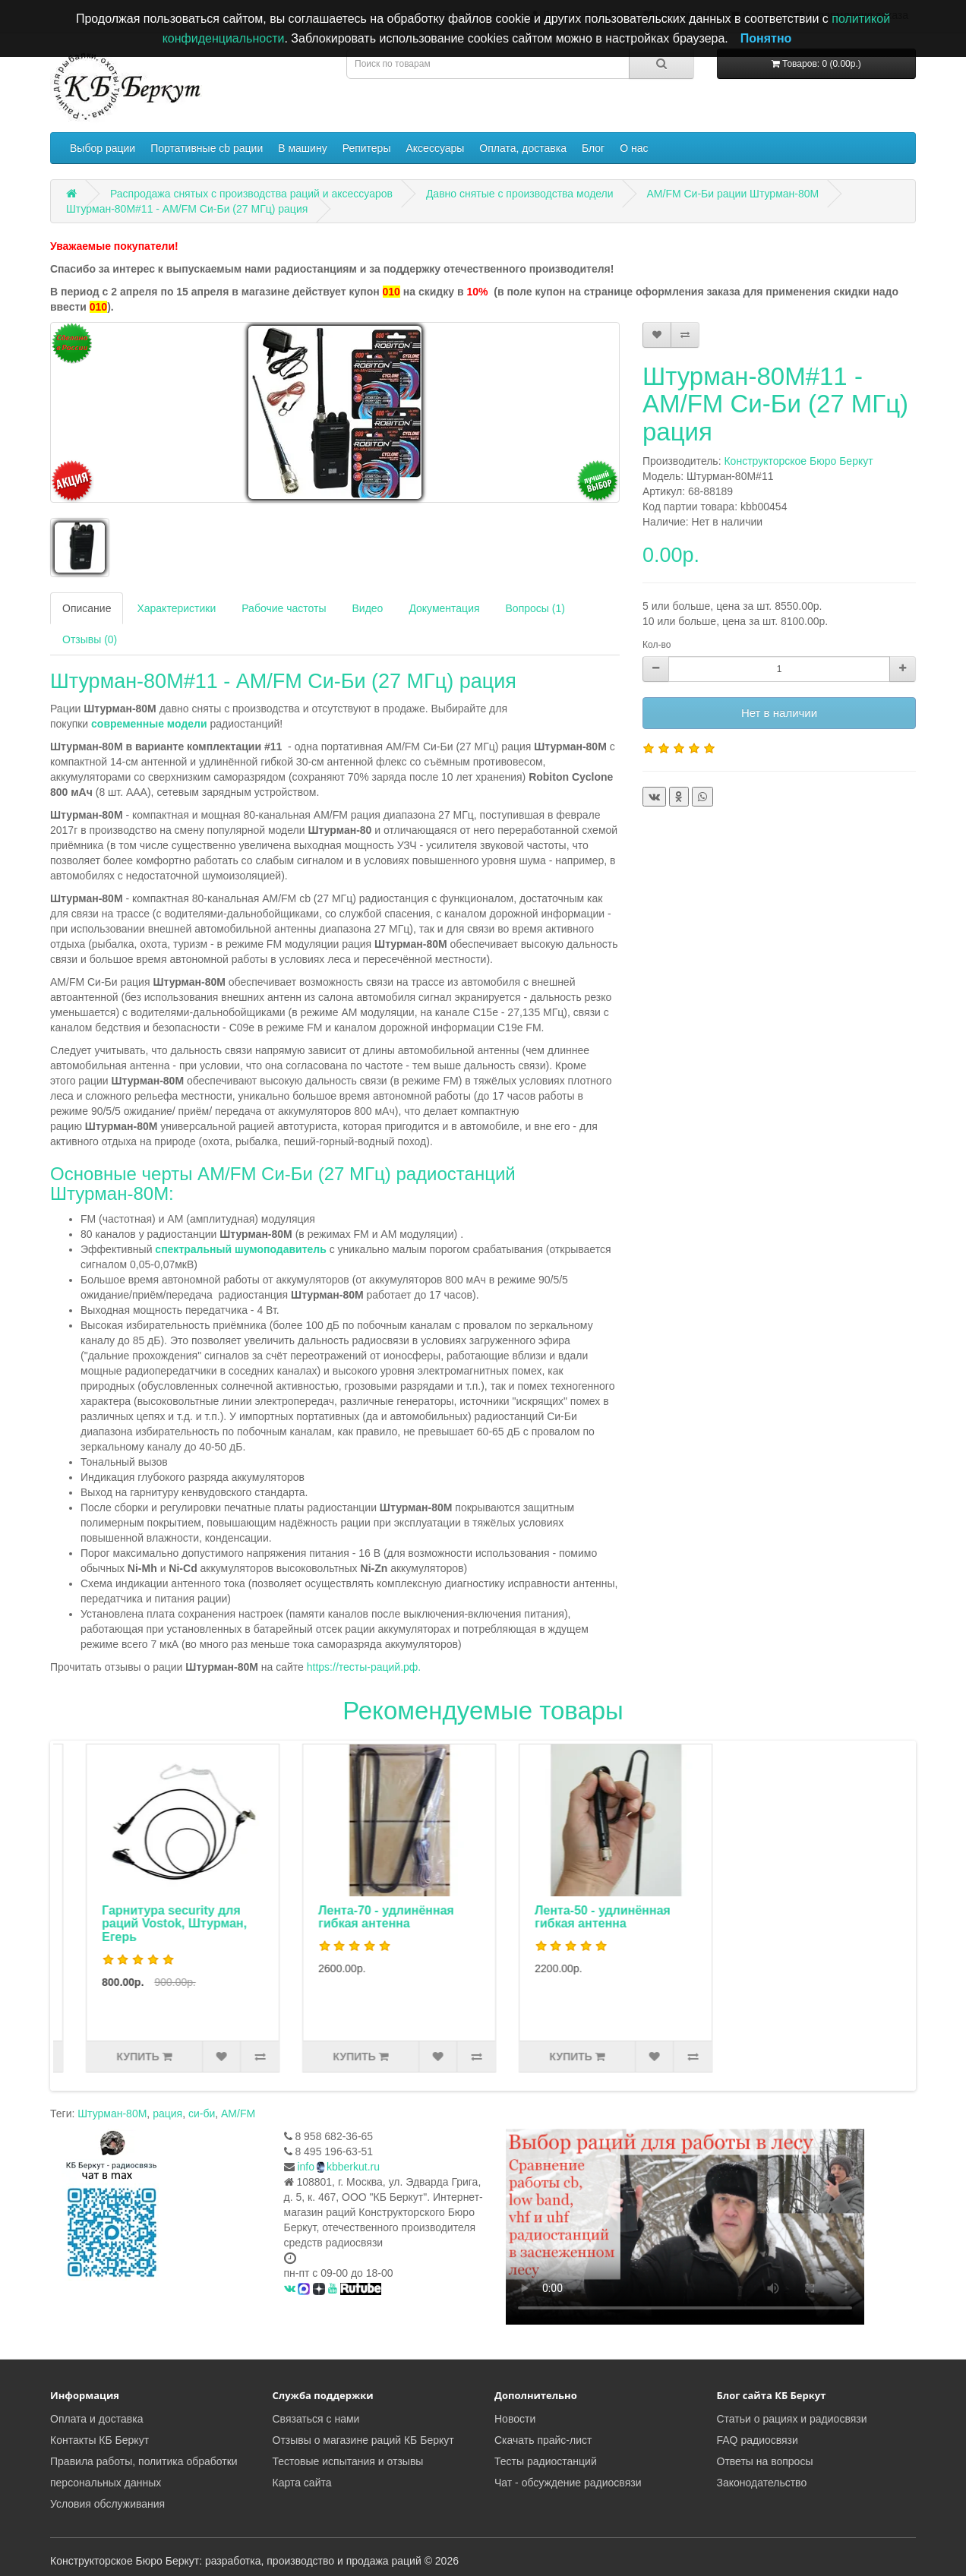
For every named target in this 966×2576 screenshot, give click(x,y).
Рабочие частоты (284, 608)
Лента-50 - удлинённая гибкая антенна (783, 1917)
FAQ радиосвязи (757, 2440)
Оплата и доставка (96, 2419)
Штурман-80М (112, 2113)
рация (167, 2113)
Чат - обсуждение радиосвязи (567, 2483)
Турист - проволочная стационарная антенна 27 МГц (142, 1923)
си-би (201, 2113)
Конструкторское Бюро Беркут (798, 461)
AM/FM (238, 2113)
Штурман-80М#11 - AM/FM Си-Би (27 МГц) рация (187, 209)
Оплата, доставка (523, 148)
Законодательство (762, 2483)
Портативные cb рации (206, 148)
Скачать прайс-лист (543, 2440)
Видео (367, 608)
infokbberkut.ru (338, 2167)
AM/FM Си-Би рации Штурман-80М (733, 194)
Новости (514, 2419)
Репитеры (367, 148)
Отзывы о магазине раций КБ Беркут (363, 2440)
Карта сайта (302, 2483)
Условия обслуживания (107, 2504)
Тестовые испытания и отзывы (348, 2461)
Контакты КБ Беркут (99, 2440)
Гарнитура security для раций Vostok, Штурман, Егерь (354, 1923)
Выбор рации (102, 148)
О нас (634, 148)
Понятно (766, 38)
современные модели (149, 724)
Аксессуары (435, 148)
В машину (302, 148)
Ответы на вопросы (765, 2461)
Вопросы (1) (535, 608)
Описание (86, 608)
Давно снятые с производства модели (520, 194)
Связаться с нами (316, 2419)
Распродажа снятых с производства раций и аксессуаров (251, 194)
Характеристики (176, 608)
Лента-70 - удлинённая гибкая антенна (566, 1917)
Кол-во (656, 644)
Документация (444, 608)
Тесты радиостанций (545, 2461)
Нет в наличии (779, 712)
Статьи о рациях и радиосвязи (792, 2419)
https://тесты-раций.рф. (364, 1667)
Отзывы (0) (89, 639)
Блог (593, 148)
